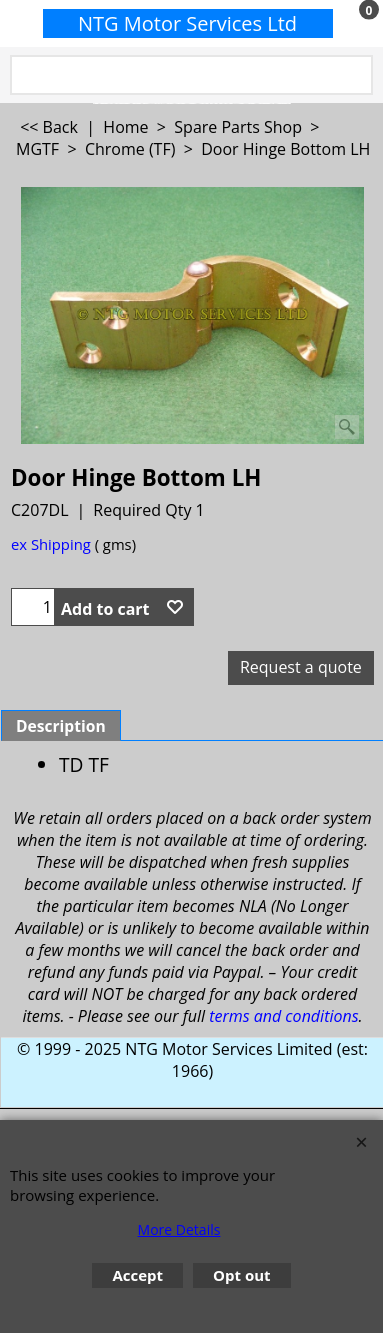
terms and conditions (283, 1016)
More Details (179, 1229)
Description (61, 726)
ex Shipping (51, 544)
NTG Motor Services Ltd (187, 23)
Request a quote (301, 667)
